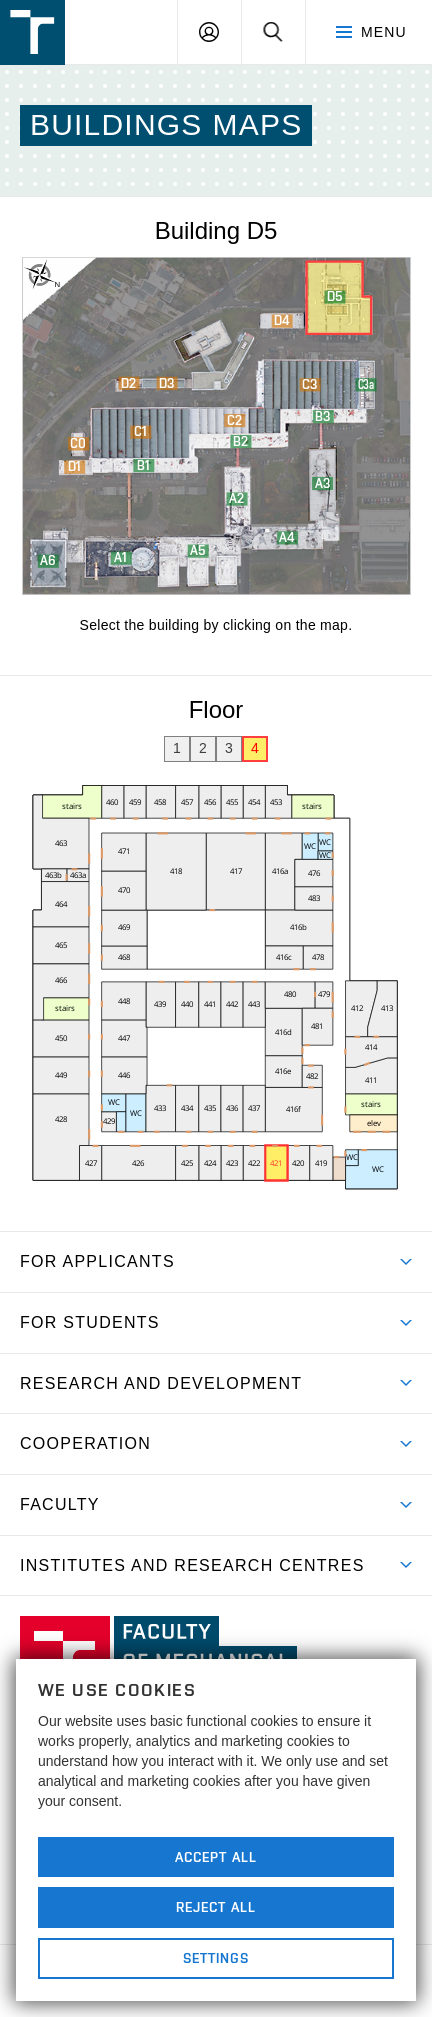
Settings (216, 1958)
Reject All (216, 1907)
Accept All (216, 1857)
